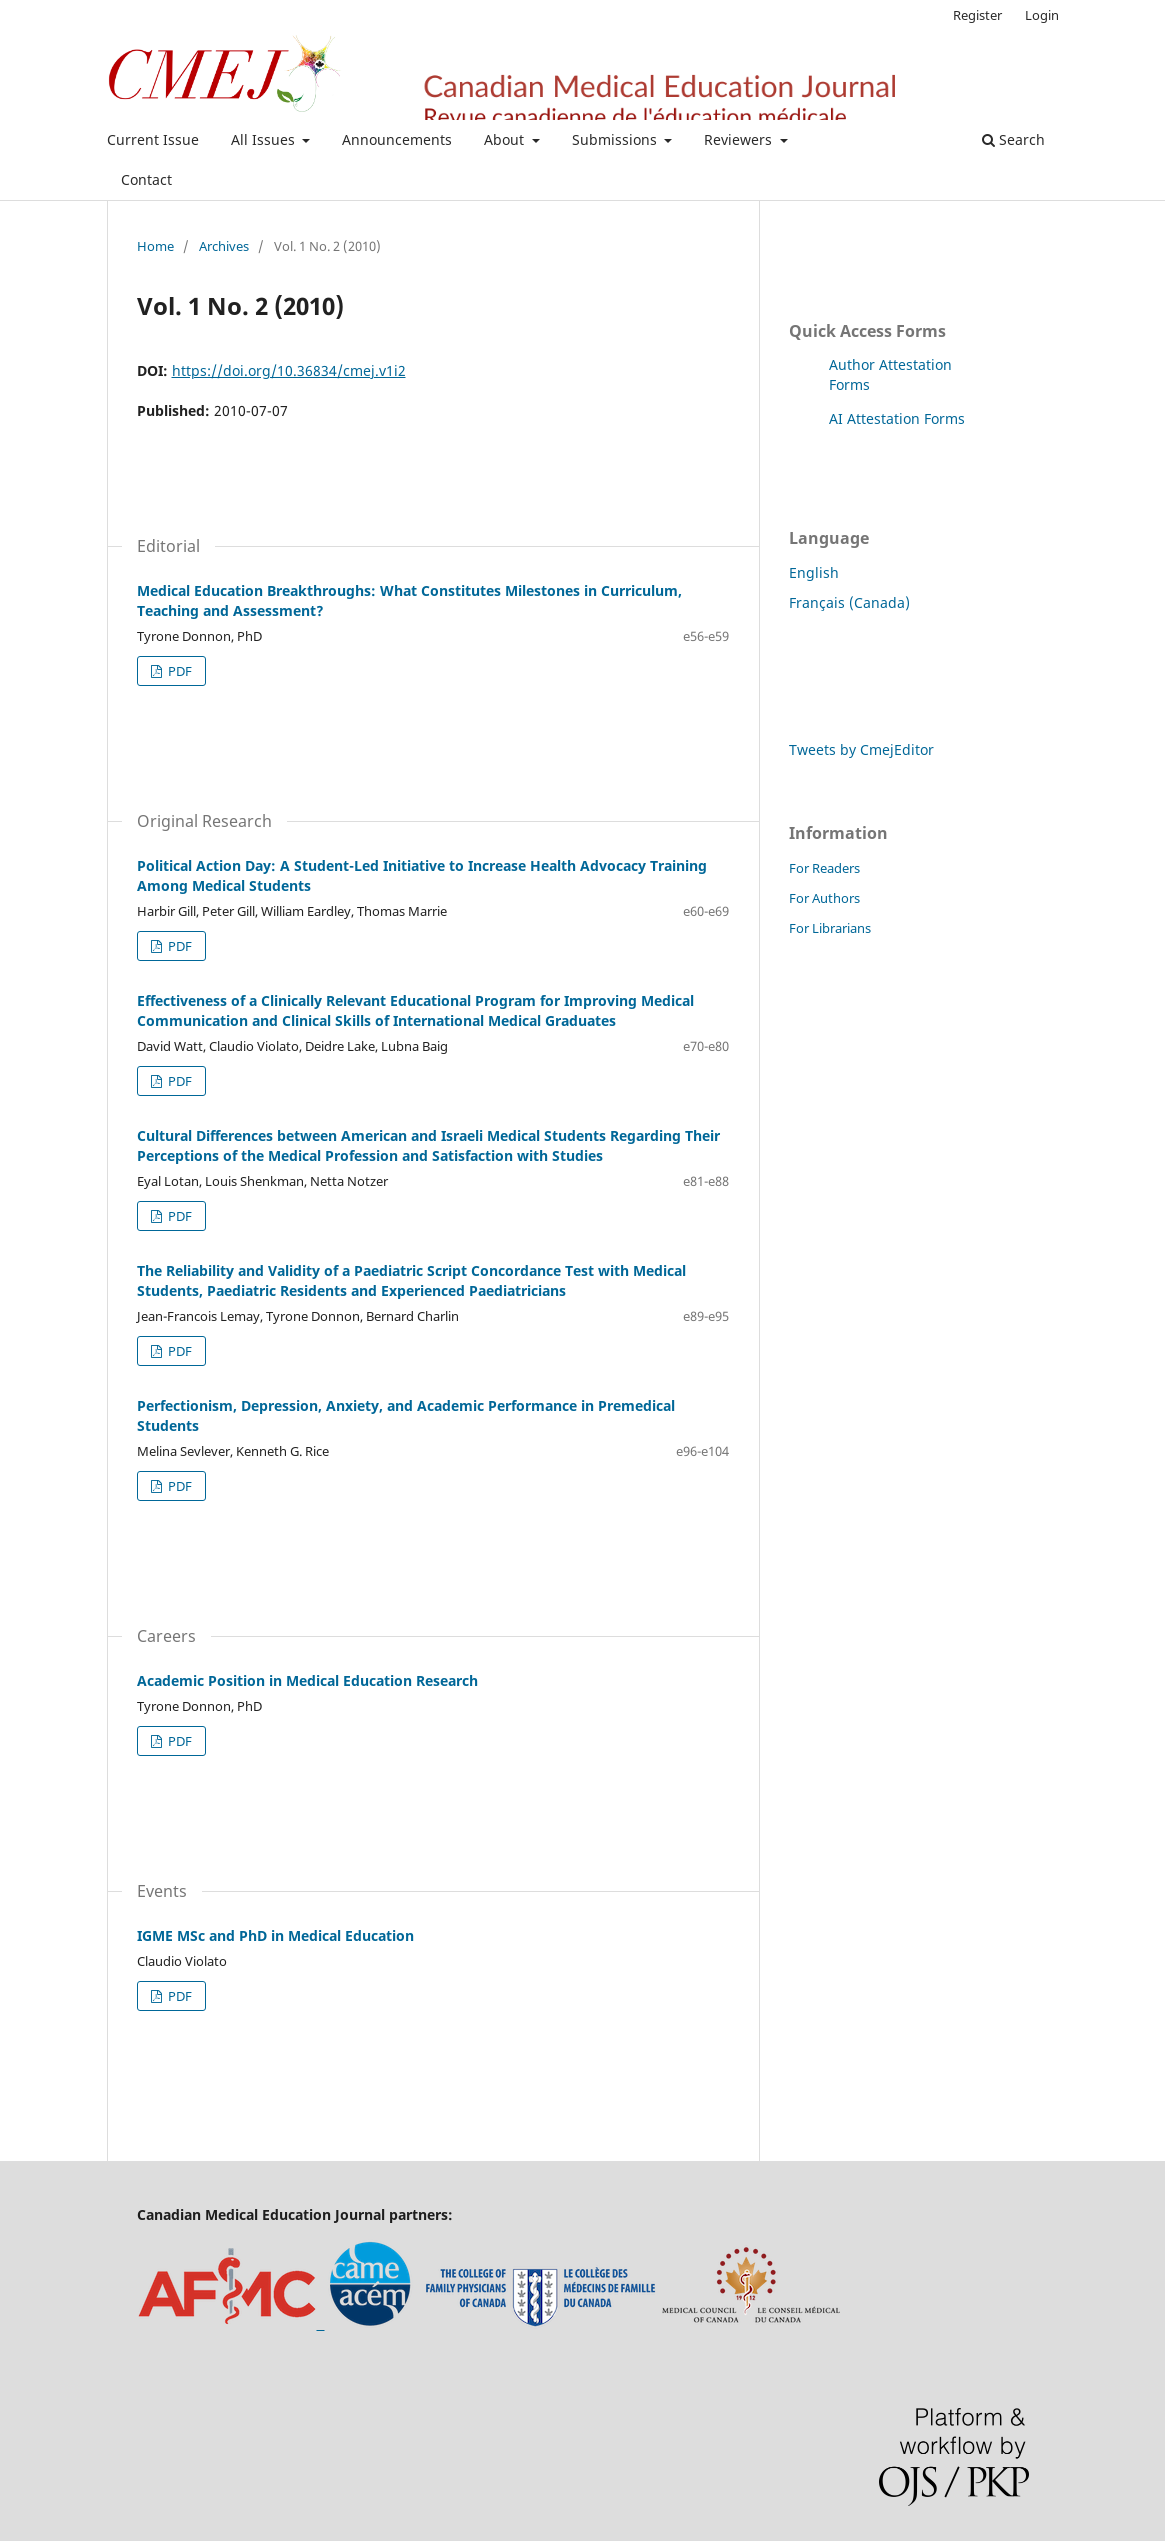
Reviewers (740, 139)
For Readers (824, 868)
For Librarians (830, 928)
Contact (146, 179)
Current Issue (153, 139)
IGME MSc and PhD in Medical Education (275, 1935)
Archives (224, 246)
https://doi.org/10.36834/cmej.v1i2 (289, 370)
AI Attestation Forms (897, 418)
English (814, 572)
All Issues (265, 139)
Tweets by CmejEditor (861, 749)
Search (1013, 139)
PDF (178, 671)
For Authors (824, 898)
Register (977, 15)
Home (155, 246)
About (506, 139)
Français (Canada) (849, 602)
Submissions (616, 139)
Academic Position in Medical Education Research (307, 1680)
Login (1042, 15)
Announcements (397, 139)
